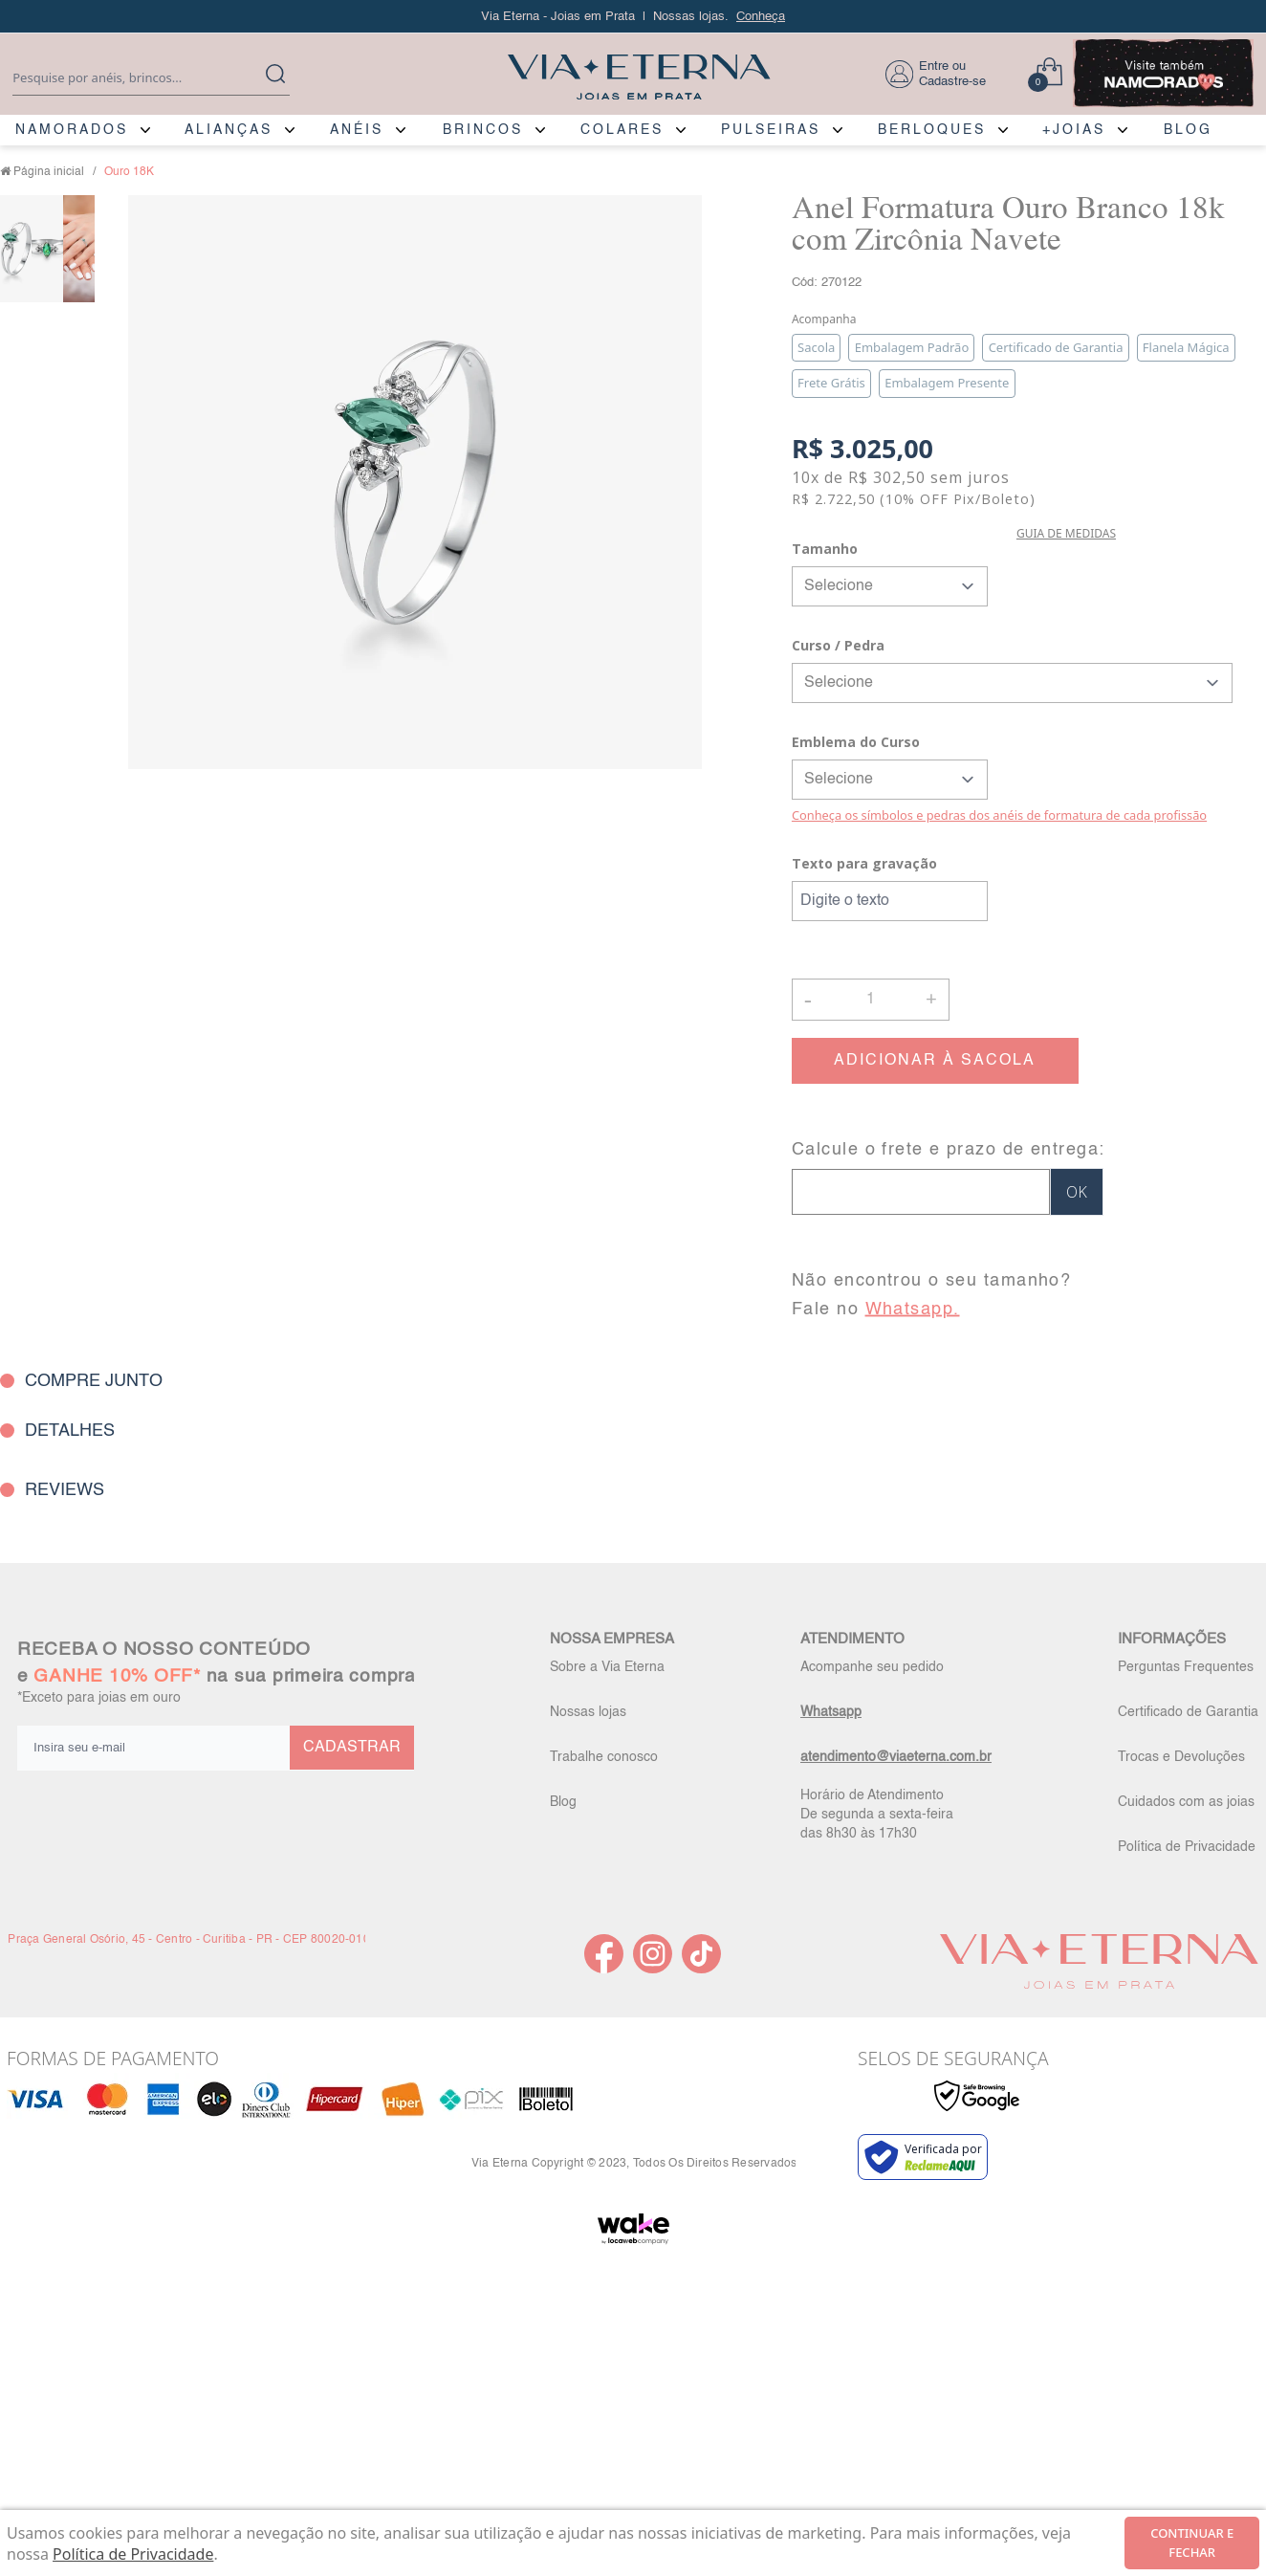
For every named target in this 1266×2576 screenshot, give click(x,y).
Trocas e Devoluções (1181, 1757)
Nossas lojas (588, 1712)
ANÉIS (356, 130)
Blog (563, 1802)
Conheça (760, 17)
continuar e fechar (1191, 2542)
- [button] (808, 999)
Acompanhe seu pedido (872, 1667)
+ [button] (931, 997)
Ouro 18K (129, 172)
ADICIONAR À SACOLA (935, 1060)
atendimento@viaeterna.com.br (896, 1757)
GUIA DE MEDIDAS (1066, 533)
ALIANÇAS (229, 130)
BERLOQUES (932, 130)
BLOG (1188, 130)
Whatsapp (831, 1712)
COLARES (622, 130)
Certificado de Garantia (1188, 1712)
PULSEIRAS (770, 130)
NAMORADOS (71, 130)
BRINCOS (483, 130)
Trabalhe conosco (604, 1757)
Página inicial (48, 172)
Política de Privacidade (1186, 1847)
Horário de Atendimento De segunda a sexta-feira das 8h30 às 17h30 (876, 1814)
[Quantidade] (871, 1000)
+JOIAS (1073, 130)
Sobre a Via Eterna (607, 1667)
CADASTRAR (352, 1747)
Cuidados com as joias (1186, 1802)
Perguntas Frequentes (1186, 1667)
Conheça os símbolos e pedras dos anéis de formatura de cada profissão (999, 815)
